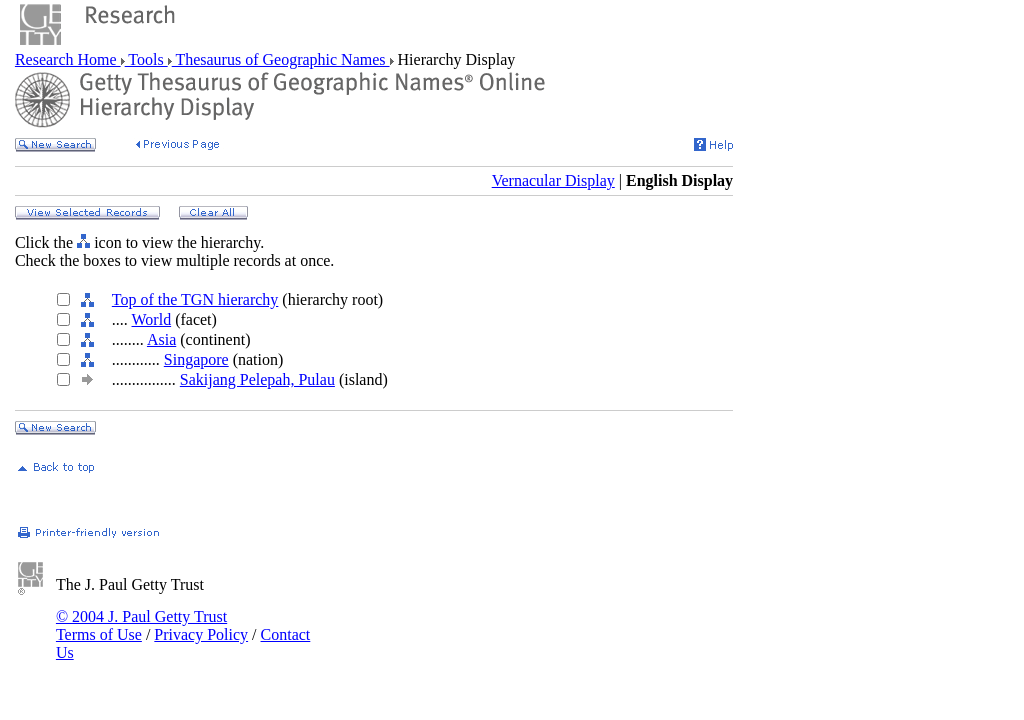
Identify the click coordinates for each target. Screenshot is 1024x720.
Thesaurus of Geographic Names (281, 59)
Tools (146, 59)
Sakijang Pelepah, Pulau (257, 379)
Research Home (68, 59)
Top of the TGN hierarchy (195, 299)
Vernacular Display (553, 180)
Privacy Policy (201, 634)
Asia (161, 339)
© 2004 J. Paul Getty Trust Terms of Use (141, 625)
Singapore (196, 359)
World (152, 319)
